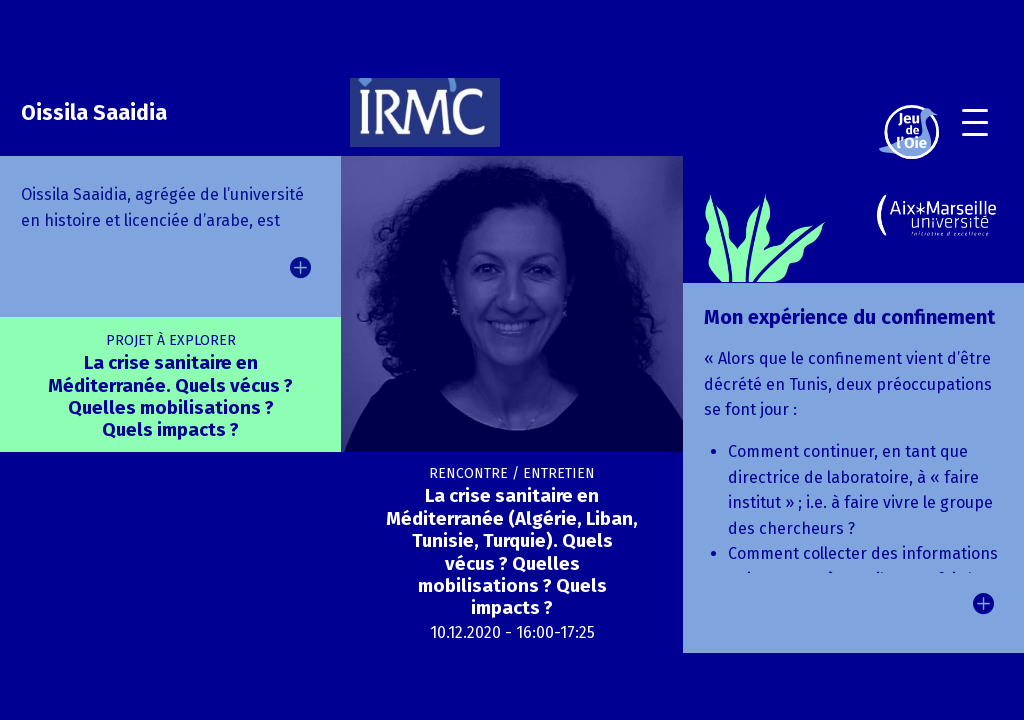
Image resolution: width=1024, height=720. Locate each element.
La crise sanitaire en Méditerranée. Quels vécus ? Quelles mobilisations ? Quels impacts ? (170, 387)
